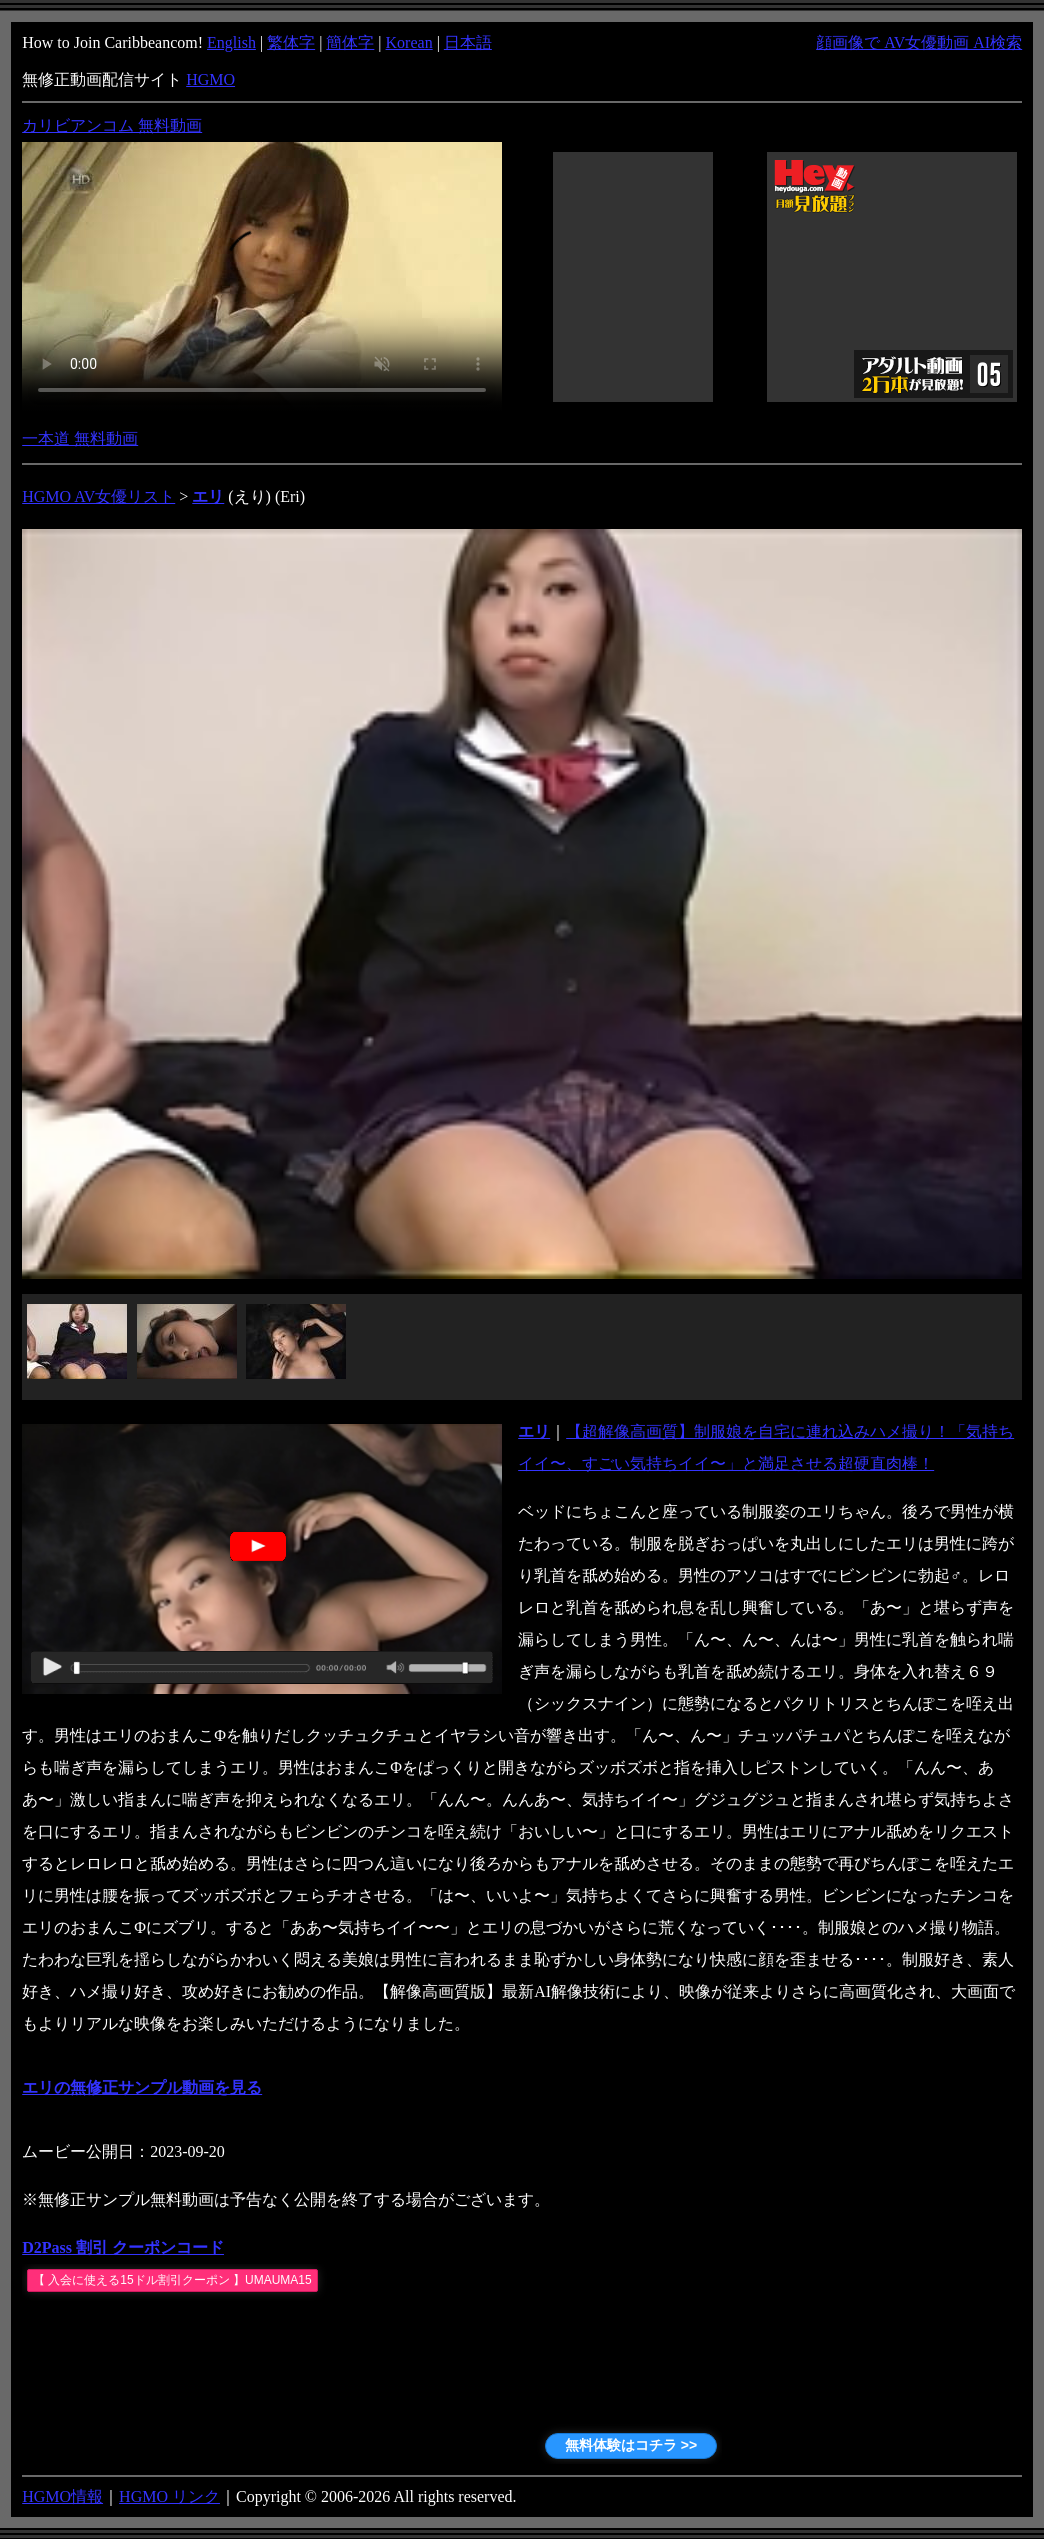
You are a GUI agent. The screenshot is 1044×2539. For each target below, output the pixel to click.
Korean (409, 42)
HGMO (210, 79)
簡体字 (350, 42)
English (231, 42)
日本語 (468, 42)
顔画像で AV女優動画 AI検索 (919, 42)
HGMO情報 (62, 2496)
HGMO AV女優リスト (98, 496)
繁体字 (291, 42)
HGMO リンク (169, 2496)
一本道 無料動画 (80, 438)
